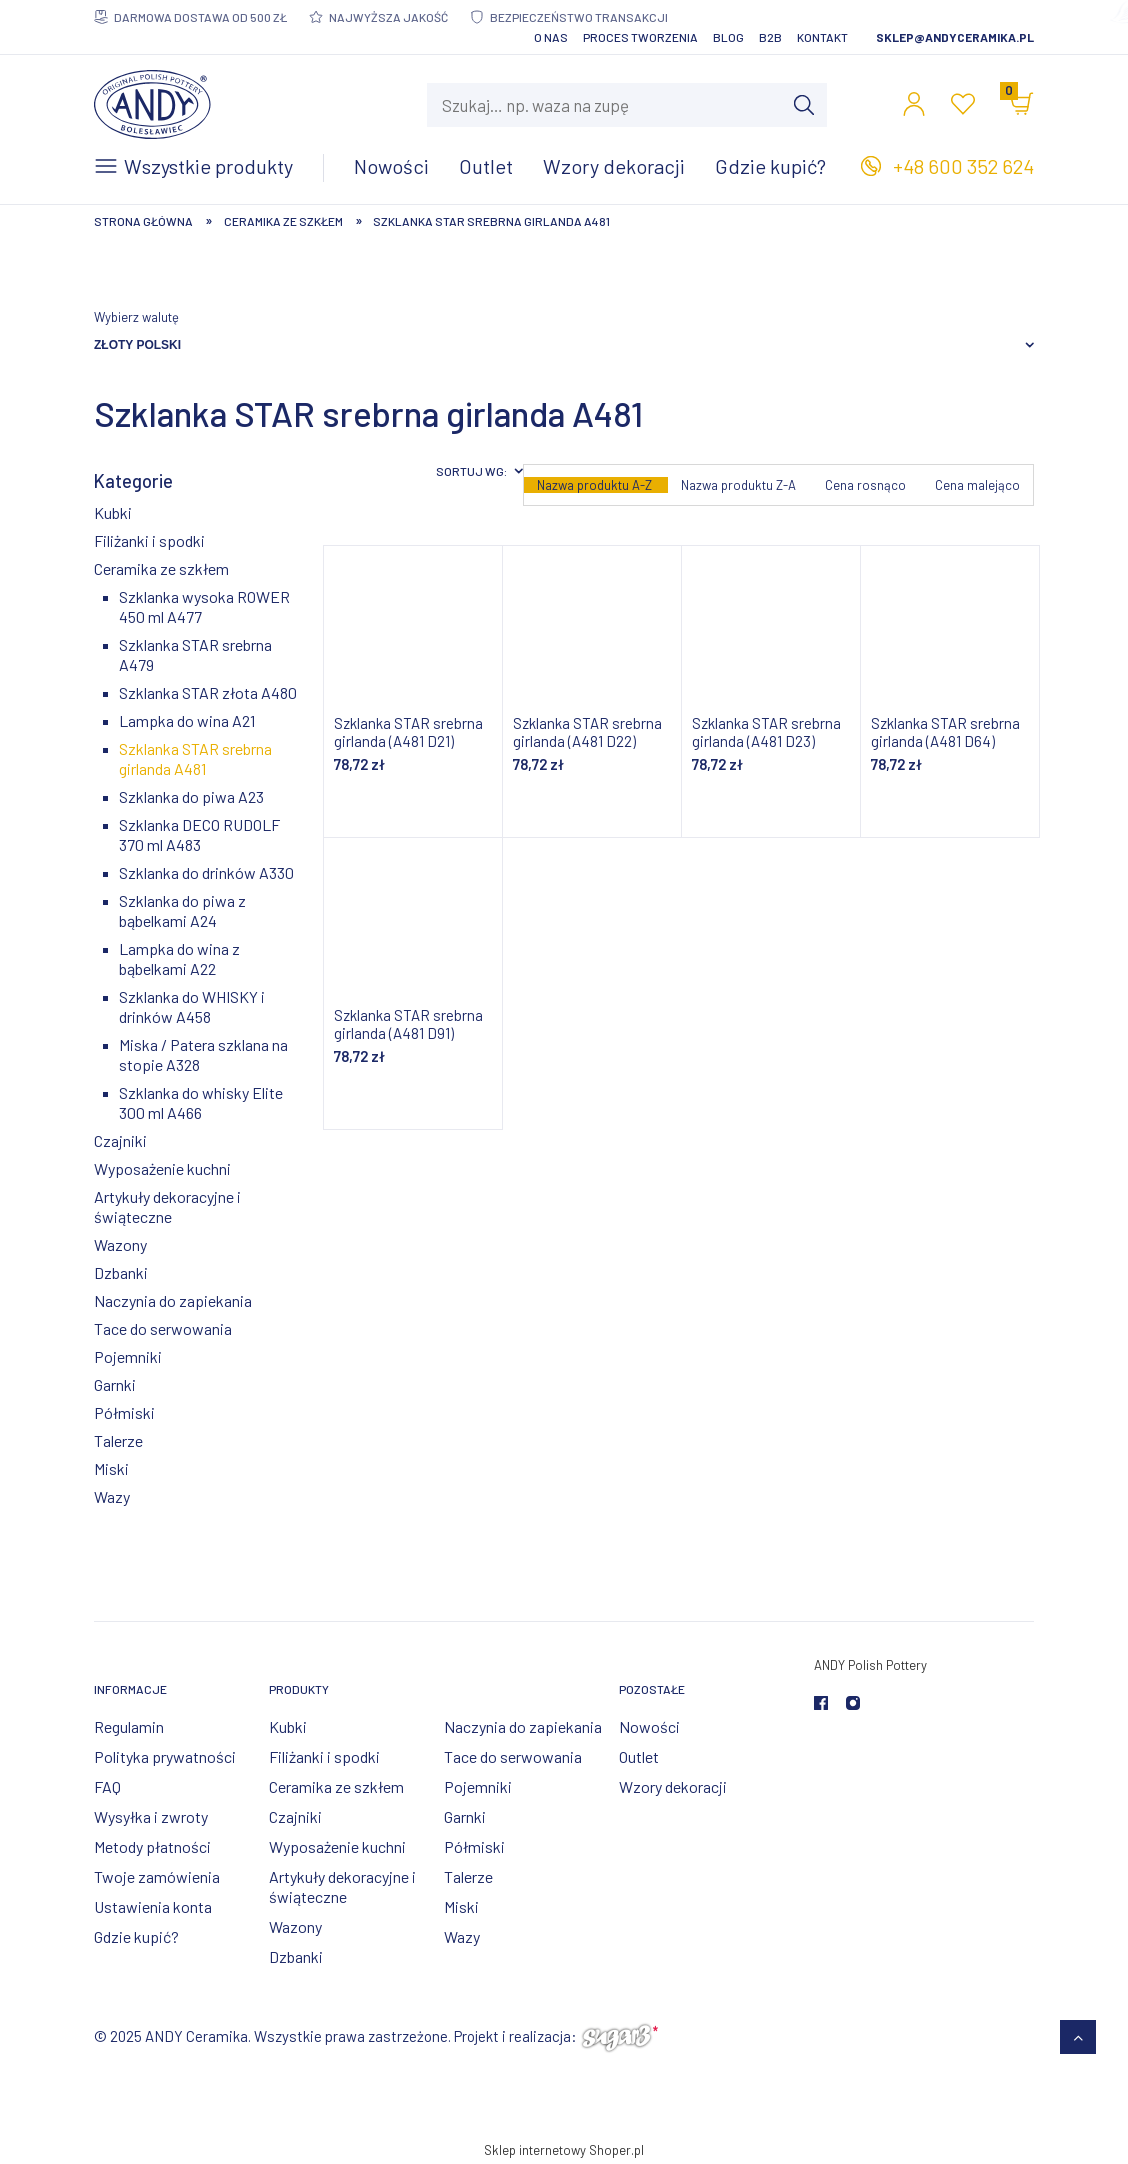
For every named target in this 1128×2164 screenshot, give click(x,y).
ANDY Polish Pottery (870, 1665)
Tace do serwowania (163, 1328)
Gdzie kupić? (136, 1936)
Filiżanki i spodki (149, 540)
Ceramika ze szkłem (161, 568)
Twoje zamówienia (157, 1876)
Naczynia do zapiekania (173, 1300)
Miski (111, 1468)
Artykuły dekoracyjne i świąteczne (167, 1206)
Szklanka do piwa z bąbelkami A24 (182, 910)
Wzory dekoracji (673, 1786)
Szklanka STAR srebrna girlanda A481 (195, 758)
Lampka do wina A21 (187, 720)
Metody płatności (152, 1846)
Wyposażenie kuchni (162, 1168)
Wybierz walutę (136, 317)
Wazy (112, 1496)
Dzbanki (121, 1272)
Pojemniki (128, 1356)
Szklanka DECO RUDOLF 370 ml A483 (199, 834)
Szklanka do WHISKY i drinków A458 (192, 1006)
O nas (551, 37)
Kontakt (822, 37)
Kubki (113, 512)
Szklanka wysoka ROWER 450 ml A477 (204, 606)
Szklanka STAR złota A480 (208, 692)
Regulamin (129, 1726)
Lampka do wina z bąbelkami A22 (179, 958)
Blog (728, 37)
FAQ (107, 1786)
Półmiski (124, 1412)
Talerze (118, 1440)
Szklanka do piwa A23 (191, 796)
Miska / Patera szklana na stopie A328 (203, 1054)
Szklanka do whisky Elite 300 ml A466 (201, 1102)
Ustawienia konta (153, 1906)
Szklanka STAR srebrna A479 (195, 654)
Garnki (115, 1384)
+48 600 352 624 (963, 166)
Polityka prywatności (165, 1756)
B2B (770, 37)
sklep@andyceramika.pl (955, 37)
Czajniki (120, 1140)
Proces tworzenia (640, 37)
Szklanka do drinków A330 (206, 872)
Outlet (639, 1756)
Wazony (120, 1244)
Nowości (649, 1726)
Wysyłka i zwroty (151, 1816)
